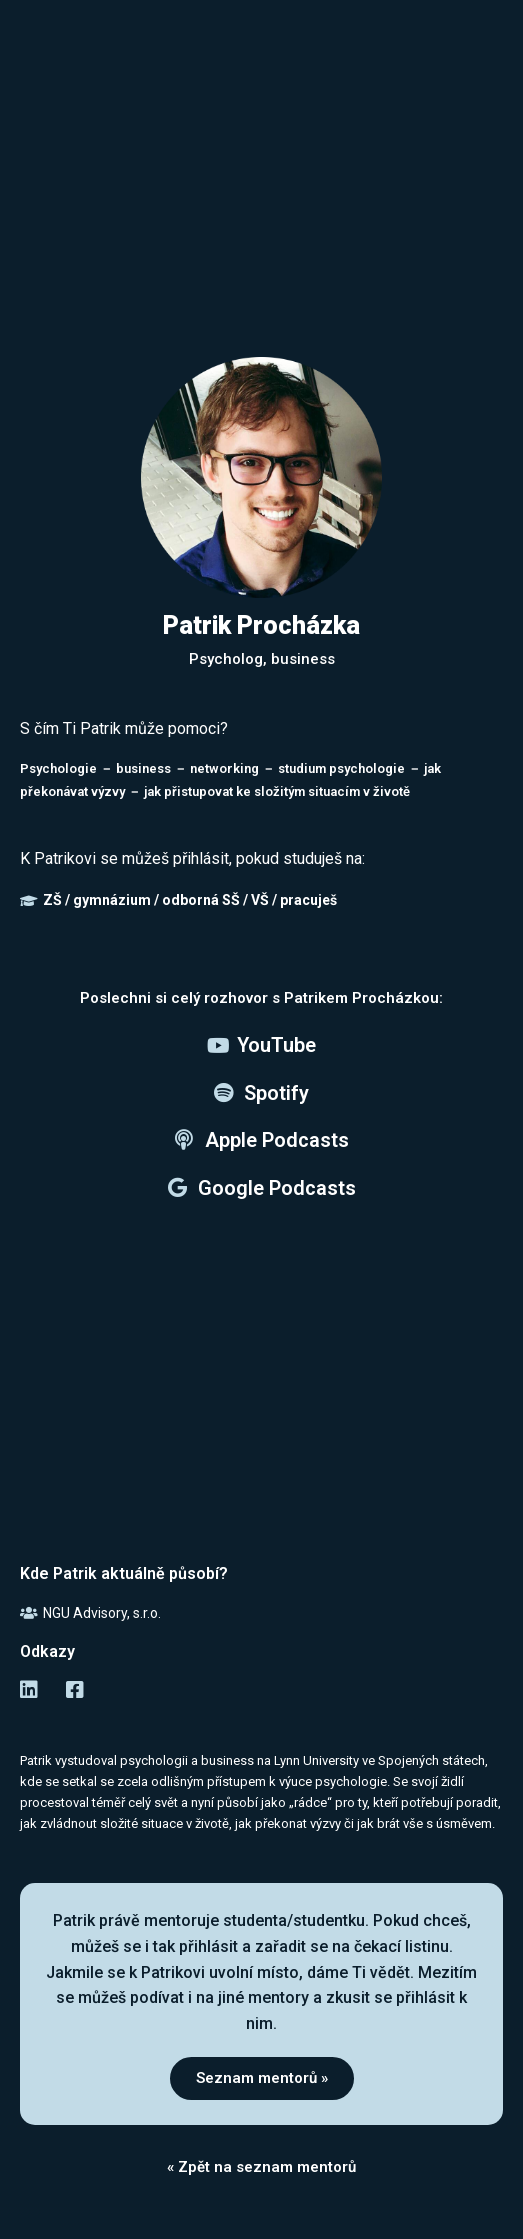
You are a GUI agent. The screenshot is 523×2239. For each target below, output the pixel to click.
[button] (262, 2078)
